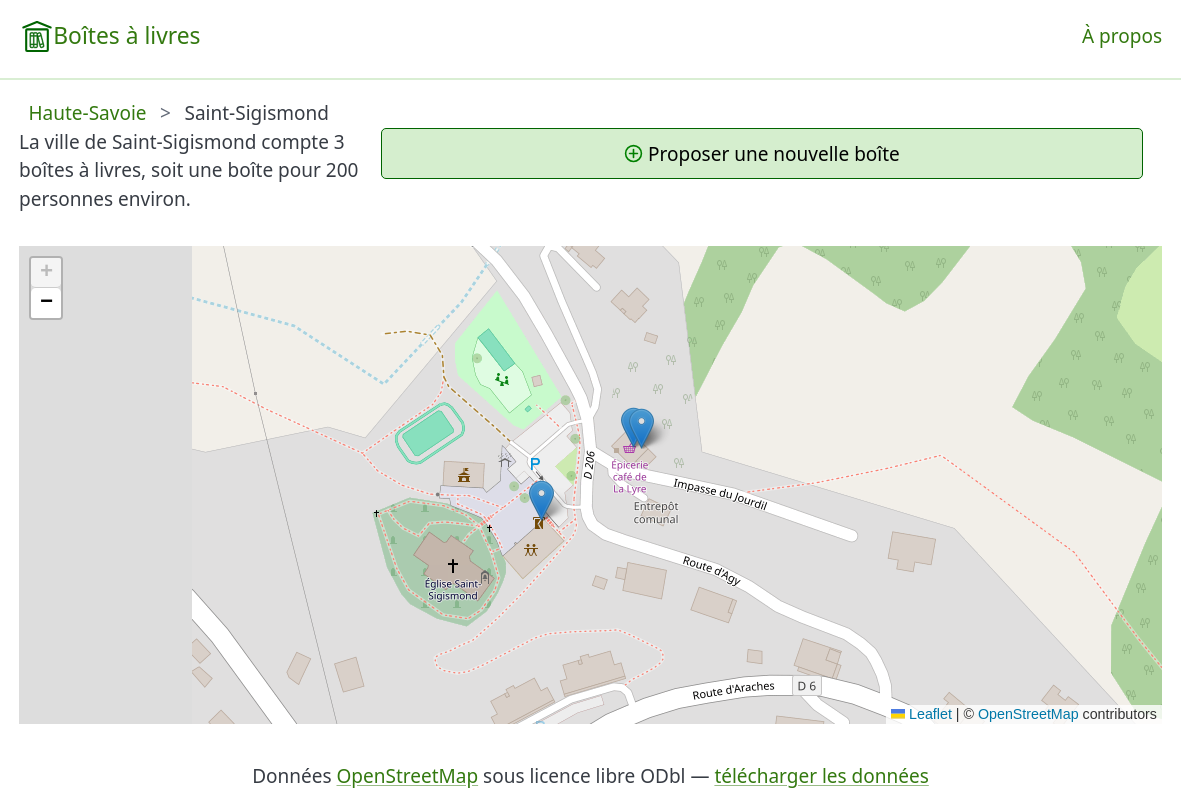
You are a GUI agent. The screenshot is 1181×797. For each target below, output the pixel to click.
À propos (1122, 36)
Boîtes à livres (126, 35)
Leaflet (921, 714)
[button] (541, 500)
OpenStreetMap (1028, 714)
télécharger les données (821, 776)
